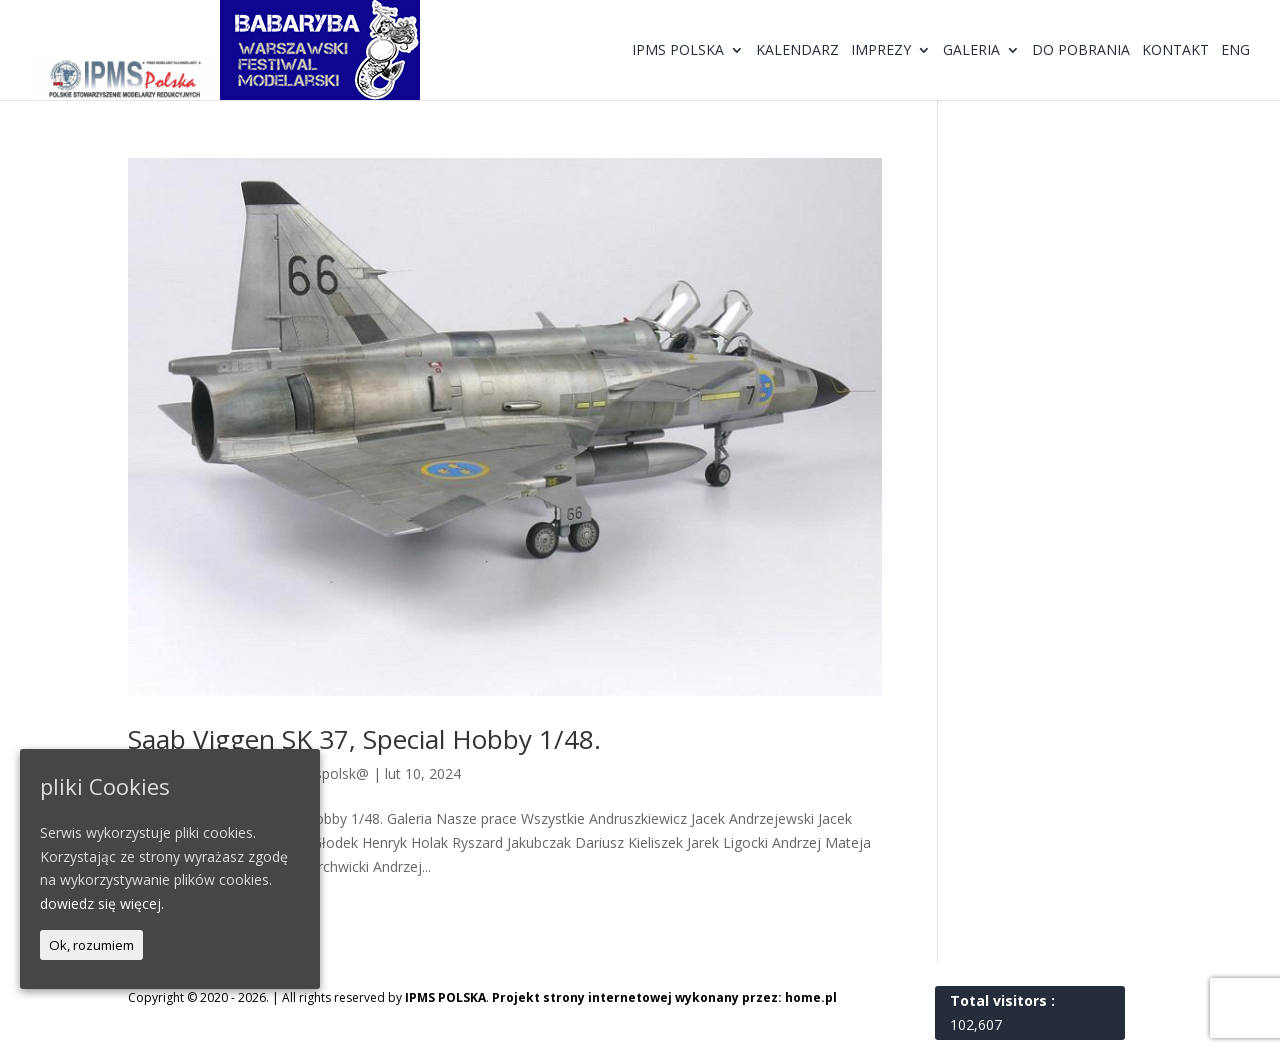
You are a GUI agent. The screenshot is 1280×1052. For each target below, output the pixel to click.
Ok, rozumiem (91, 945)
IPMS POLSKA (445, 997)
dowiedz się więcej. (102, 903)
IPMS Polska (678, 51)
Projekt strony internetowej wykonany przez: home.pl (664, 997)
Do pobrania (1081, 51)
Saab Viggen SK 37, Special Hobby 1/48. (364, 739)
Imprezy (881, 51)
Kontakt (1175, 51)
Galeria (971, 51)
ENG (1235, 51)
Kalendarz (797, 51)
